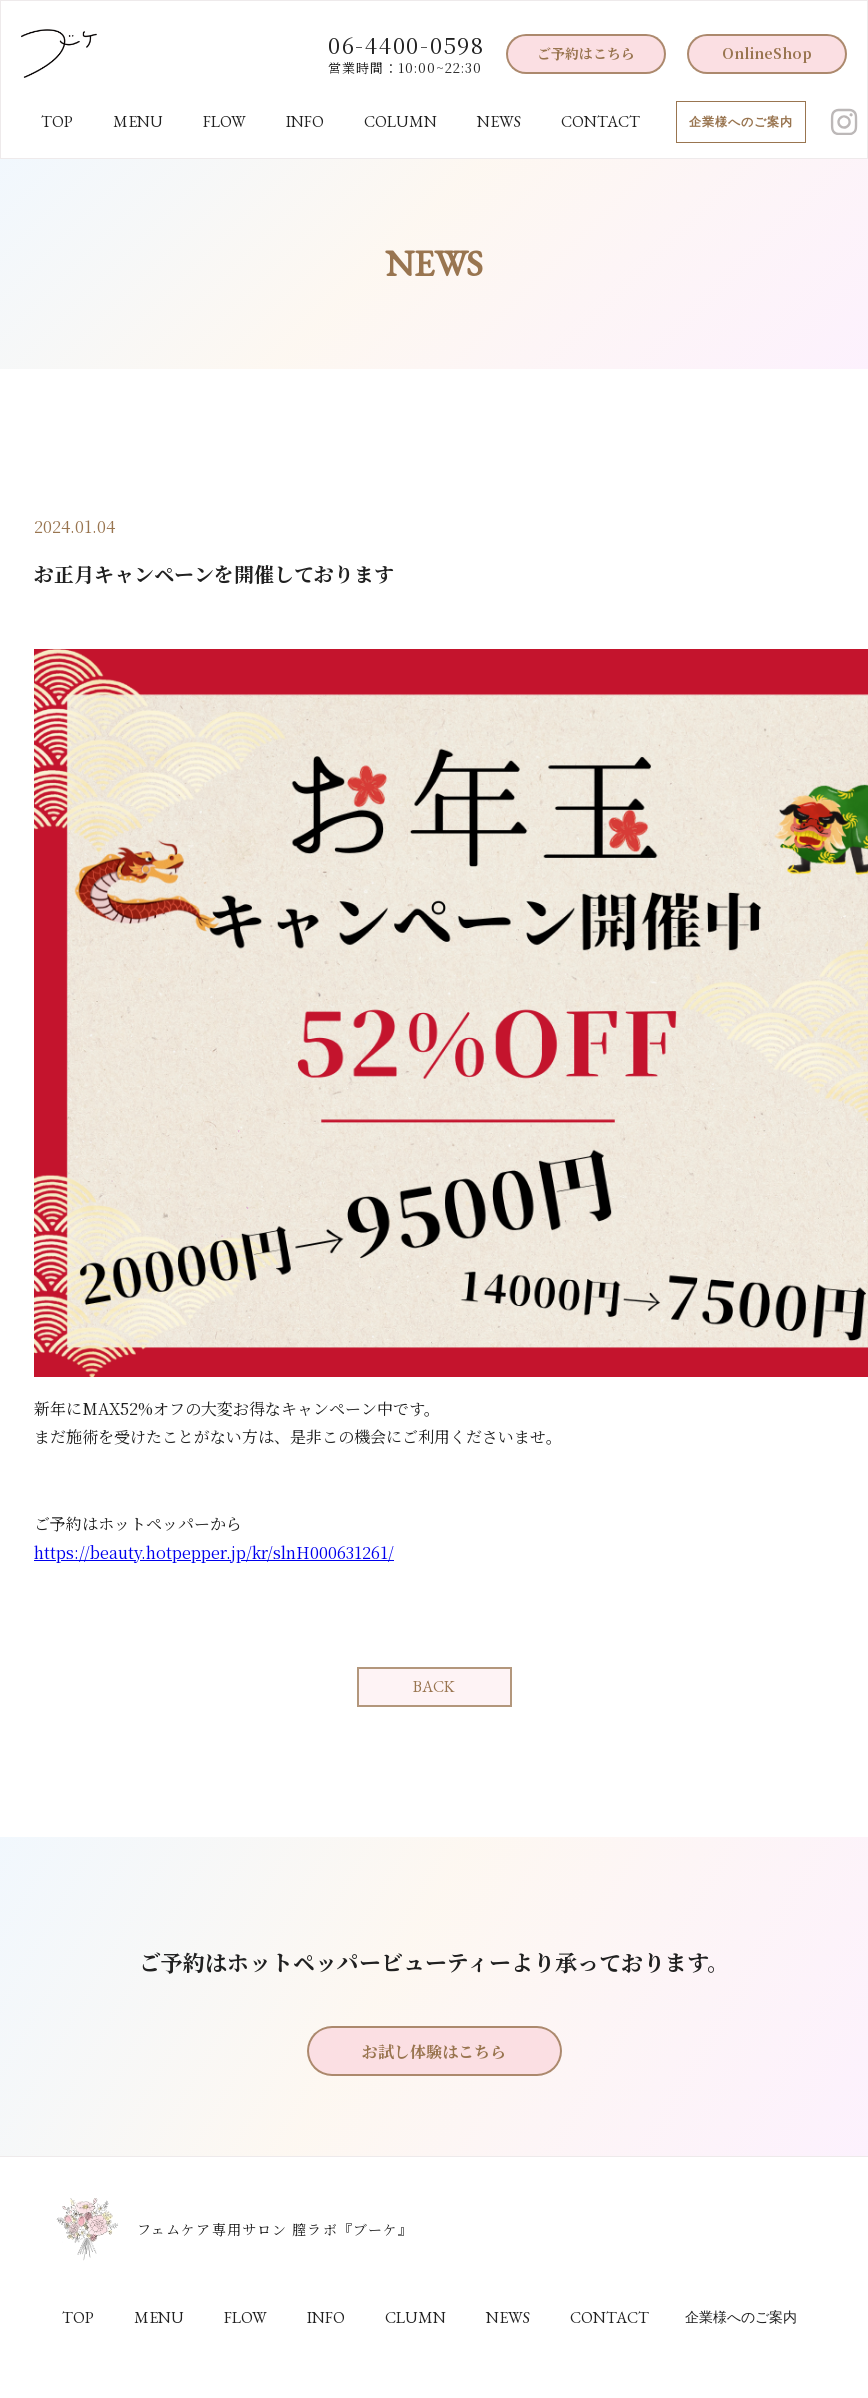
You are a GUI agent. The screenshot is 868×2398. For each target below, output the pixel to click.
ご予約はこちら (586, 53)
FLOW (224, 121)
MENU (138, 121)
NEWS (499, 121)
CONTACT (600, 121)
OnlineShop (767, 53)
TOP (57, 121)
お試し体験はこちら (434, 2051)
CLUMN (415, 2317)
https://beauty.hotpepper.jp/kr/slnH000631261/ (214, 1552)
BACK (434, 1686)
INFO (305, 121)
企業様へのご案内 (741, 122)
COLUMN (400, 121)
